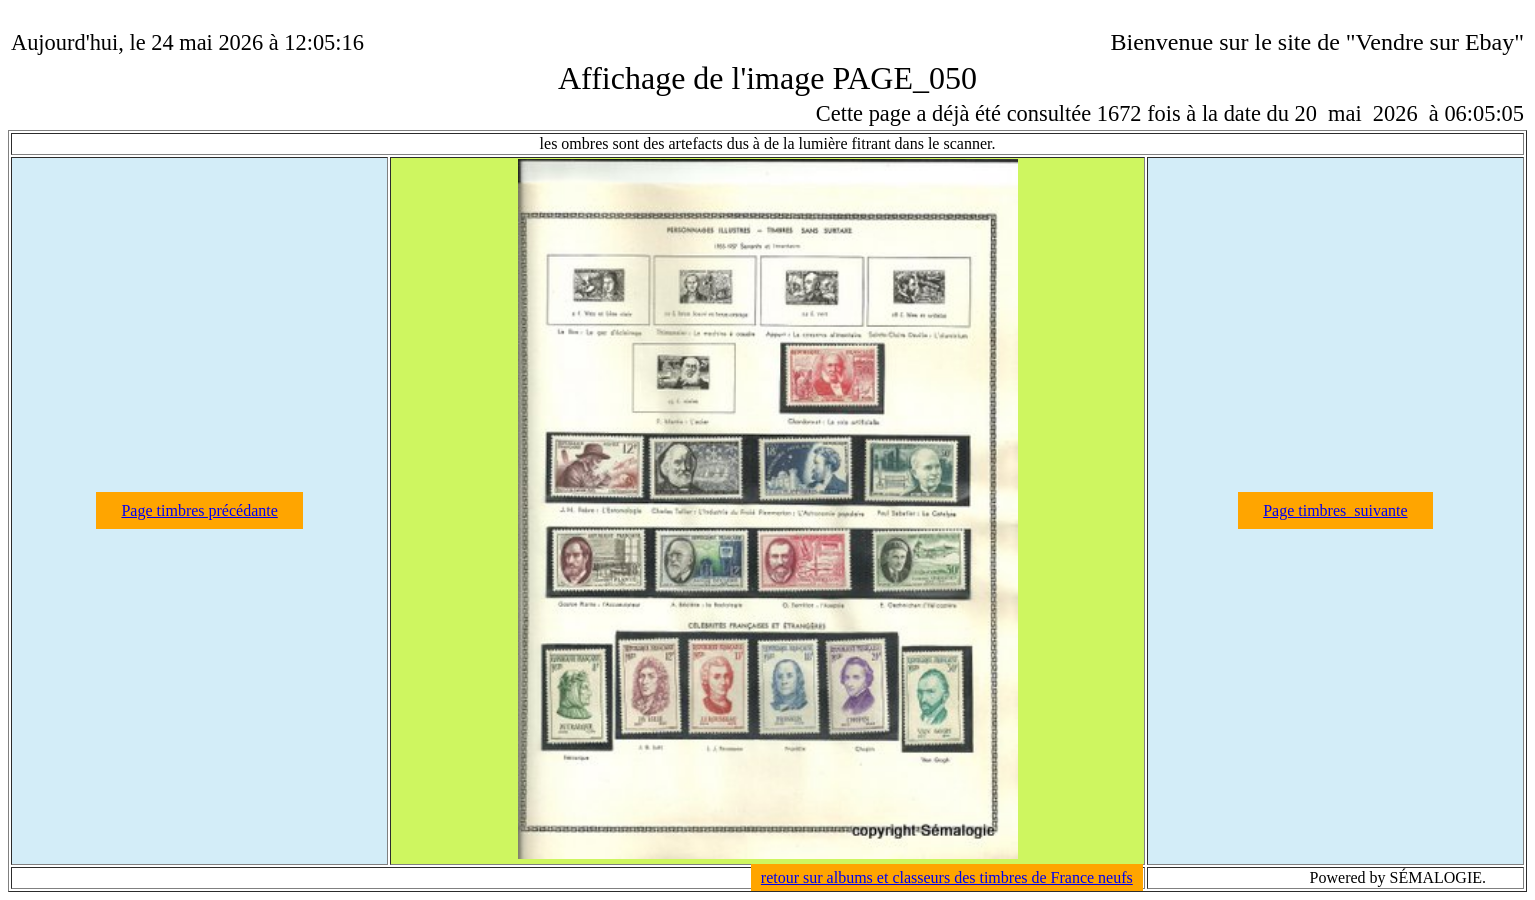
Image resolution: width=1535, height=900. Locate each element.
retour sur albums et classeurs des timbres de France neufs (947, 877)
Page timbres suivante (1335, 510)
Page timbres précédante (199, 510)
